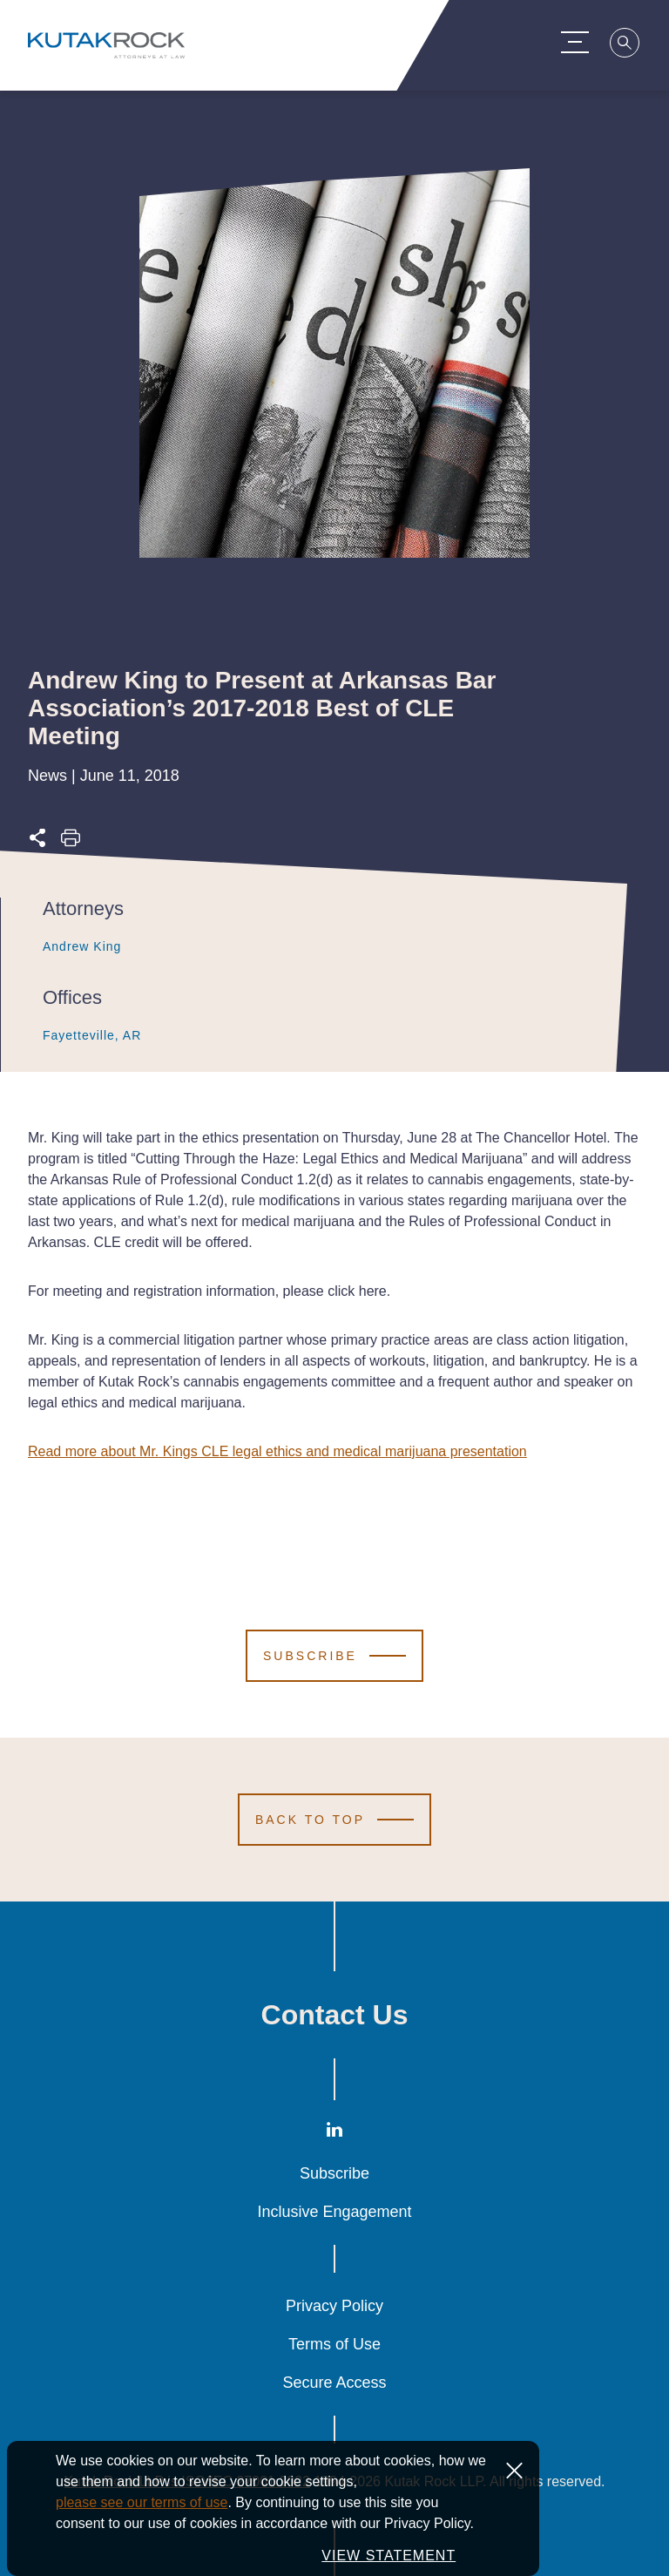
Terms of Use (334, 2344)
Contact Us (334, 2014)
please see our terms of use (141, 2502)
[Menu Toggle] (582, 42)
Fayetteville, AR (83, 1035)
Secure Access (334, 2382)
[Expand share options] (37, 843)
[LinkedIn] (334, 2134)
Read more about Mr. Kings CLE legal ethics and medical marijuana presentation (277, 1451)
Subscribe (334, 2173)
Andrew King (73, 946)
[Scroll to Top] (334, 1819)
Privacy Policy (334, 2306)
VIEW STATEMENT (388, 2555)
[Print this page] (70, 843)
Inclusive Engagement (334, 2211)
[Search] (632, 45)
